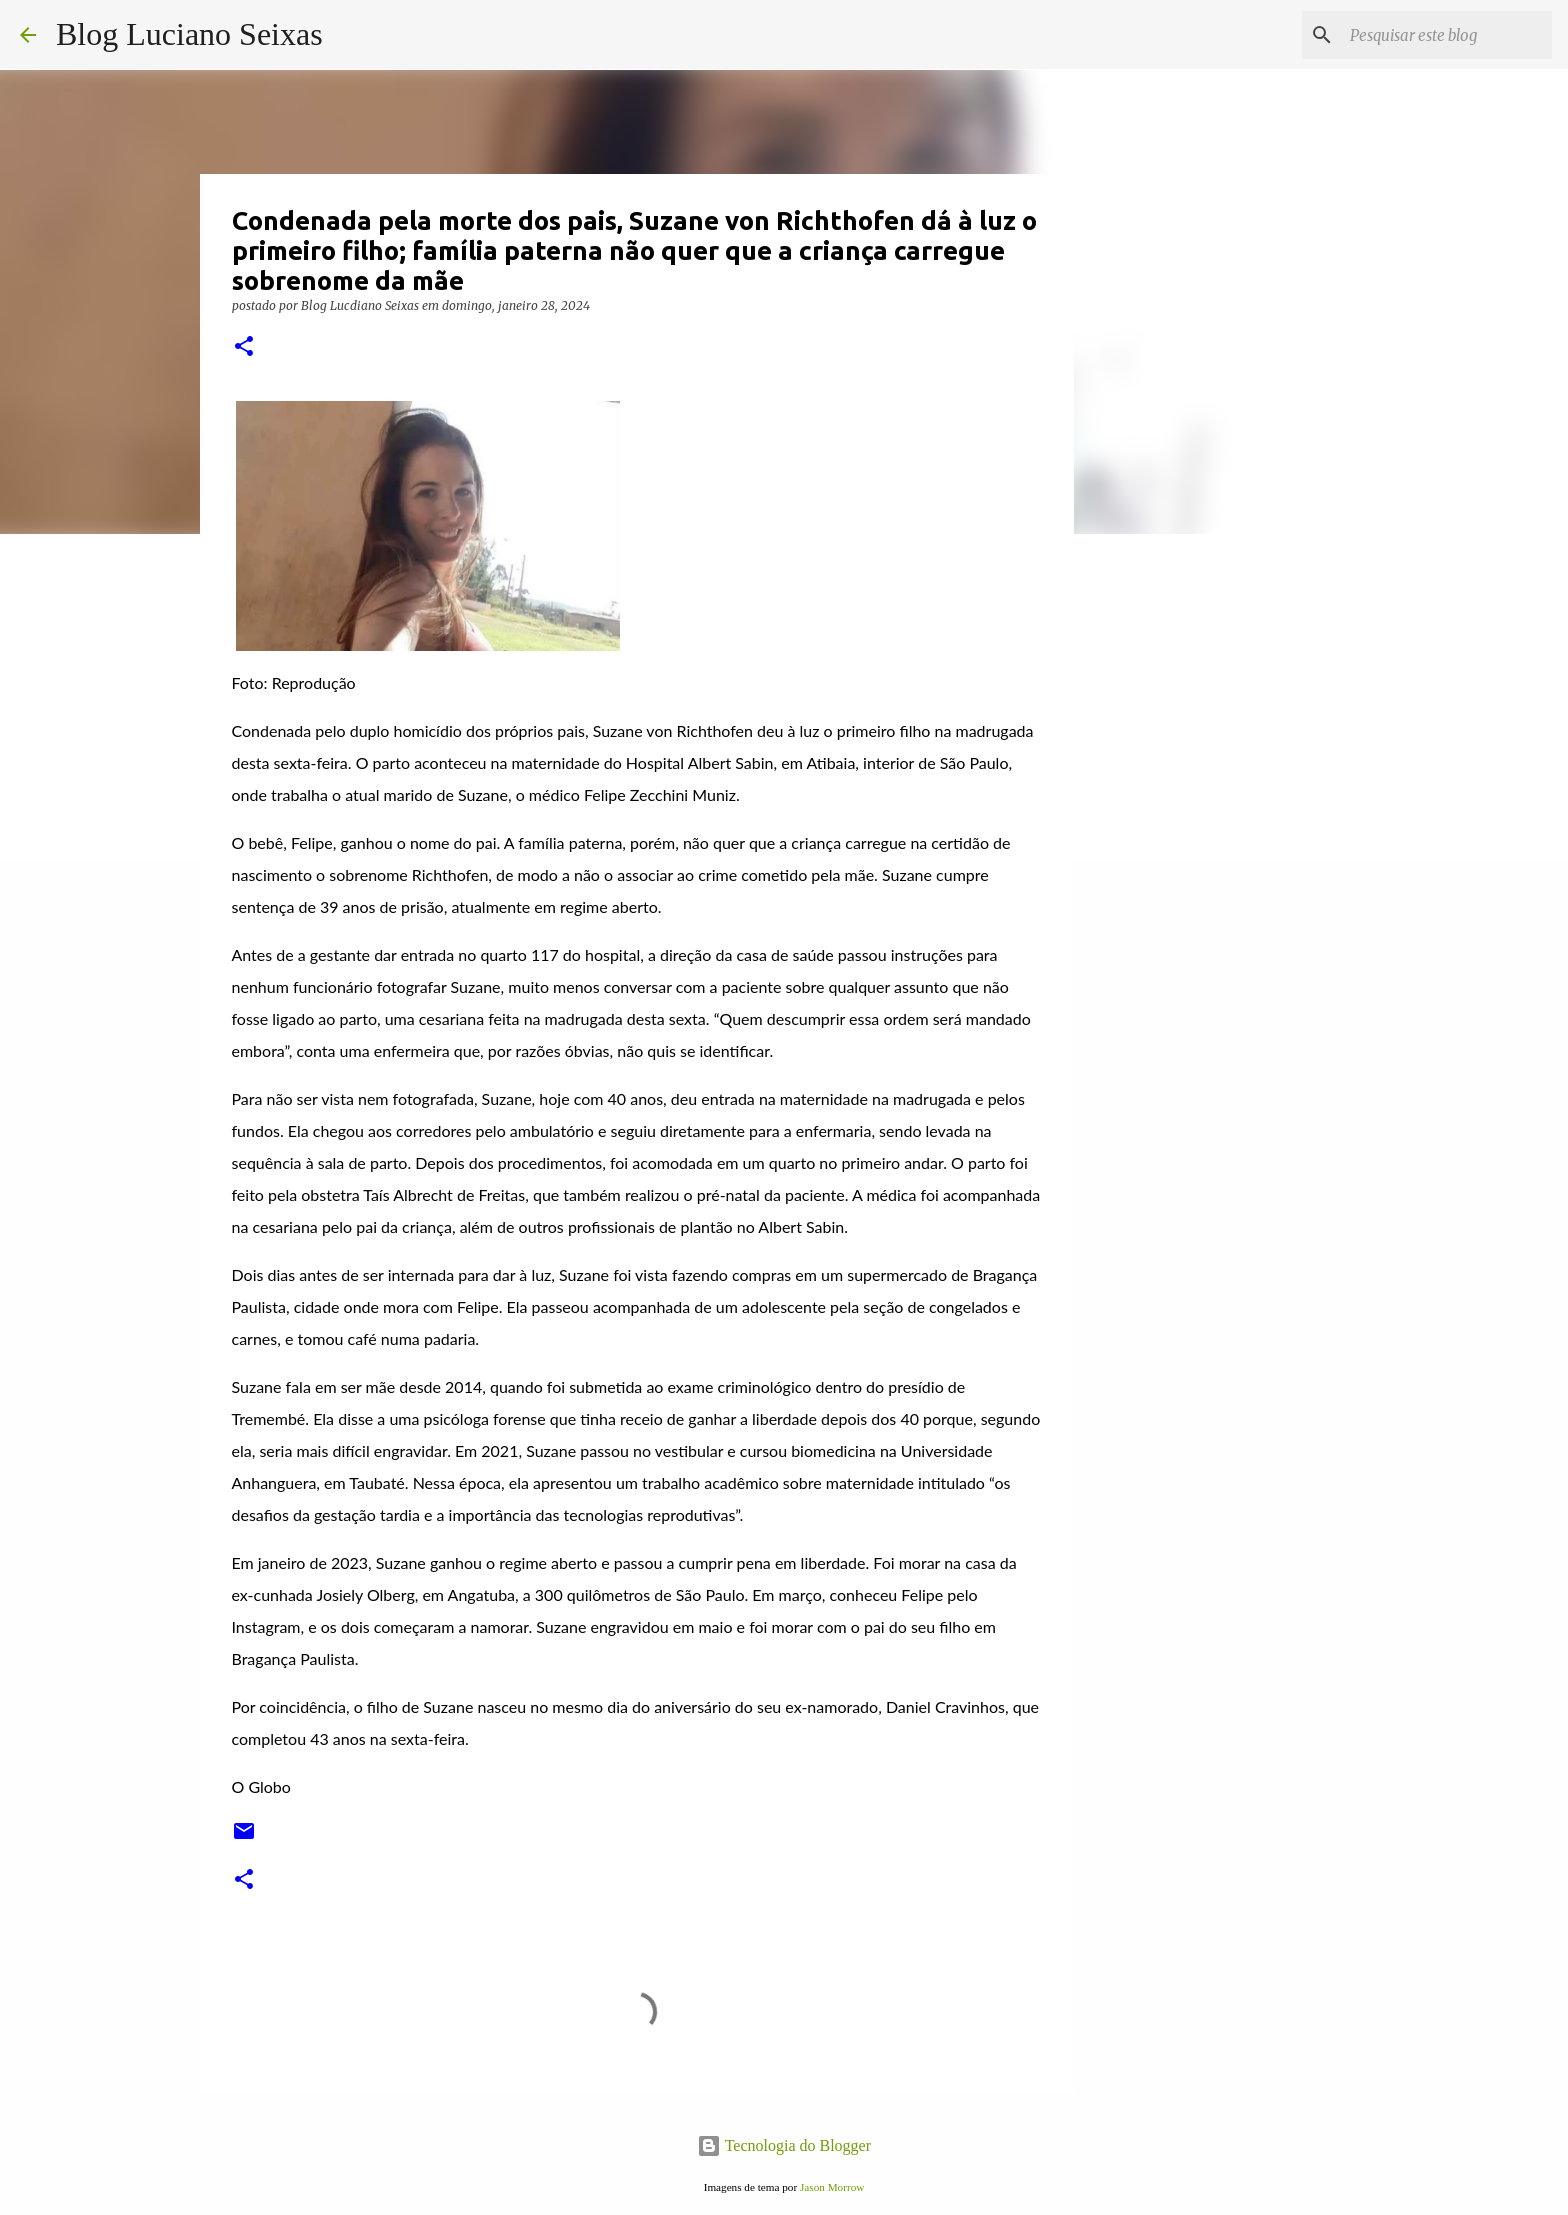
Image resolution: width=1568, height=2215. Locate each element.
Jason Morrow (832, 2187)
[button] (244, 347)
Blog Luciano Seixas (189, 34)
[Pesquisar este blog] (1447, 35)
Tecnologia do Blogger (784, 2145)
